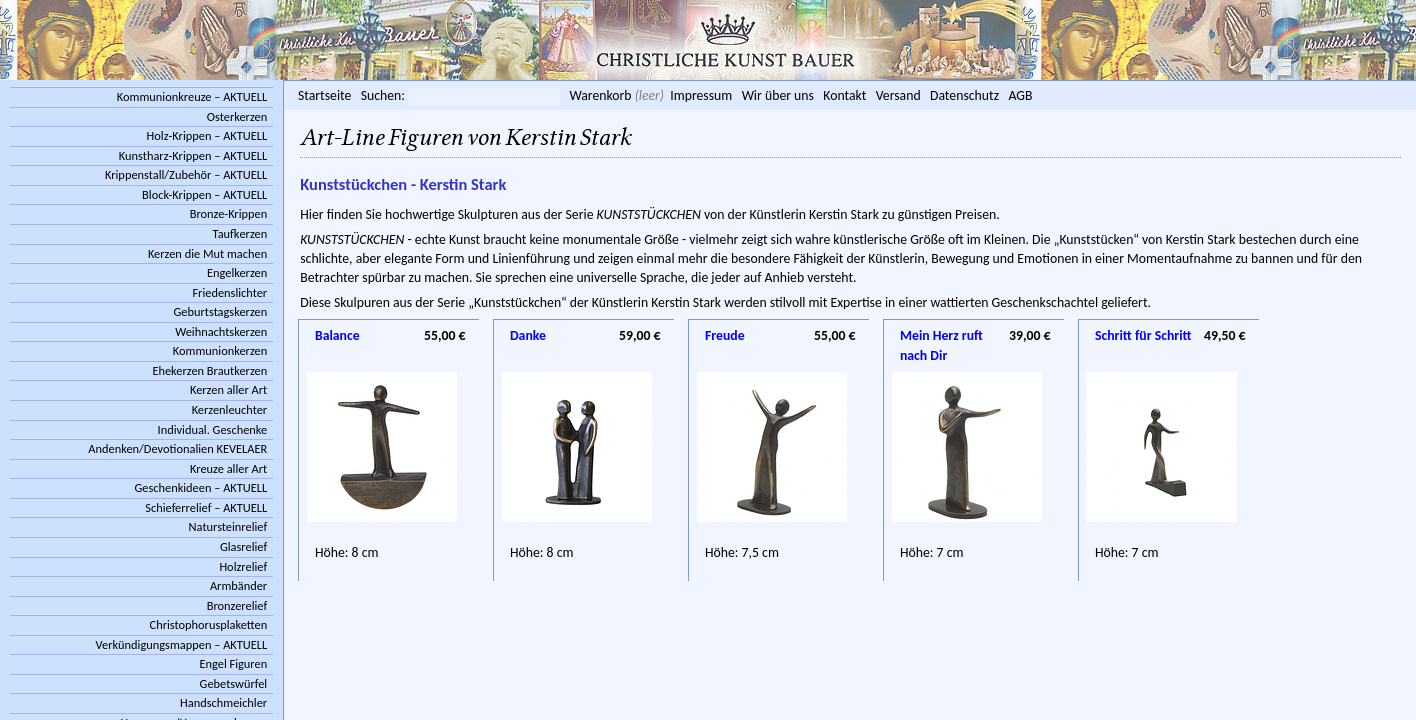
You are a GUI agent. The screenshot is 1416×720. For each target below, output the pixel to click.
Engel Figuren (233, 663)
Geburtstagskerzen (221, 311)
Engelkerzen (237, 272)
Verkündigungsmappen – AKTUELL (182, 644)
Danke (528, 335)
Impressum (701, 95)
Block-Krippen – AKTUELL (204, 194)
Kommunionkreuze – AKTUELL (192, 96)
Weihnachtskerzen (221, 331)
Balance (337, 335)
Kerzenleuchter (230, 409)
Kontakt (844, 95)
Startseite (324, 95)
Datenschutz (964, 95)
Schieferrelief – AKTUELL (206, 507)
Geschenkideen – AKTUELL (200, 487)
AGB (1020, 95)
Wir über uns (778, 95)
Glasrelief (243, 546)
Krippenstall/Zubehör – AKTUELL (186, 174)
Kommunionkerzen (220, 350)
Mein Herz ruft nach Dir (941, 337)
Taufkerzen (240, 233)
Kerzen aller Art (228, 389)
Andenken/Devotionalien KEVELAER (177, 448)
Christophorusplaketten (209, 624)
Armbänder (238, 585)
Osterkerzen (237, 116)
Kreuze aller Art (228, 468)
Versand (898, 95)
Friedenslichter (229, 292)
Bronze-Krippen (228, 213)
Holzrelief (243, 566)
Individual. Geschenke (213, 429)
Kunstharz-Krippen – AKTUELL (193, 155)
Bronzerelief (237, 605)
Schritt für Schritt (1143, 335)
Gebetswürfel (234, 683)
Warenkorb (600, 95)
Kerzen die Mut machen (207, 253)
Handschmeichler (223, 702)
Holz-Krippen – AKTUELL (207, 135)
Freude (725, 335)
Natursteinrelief (228, 526)
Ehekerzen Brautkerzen (209, 370)
